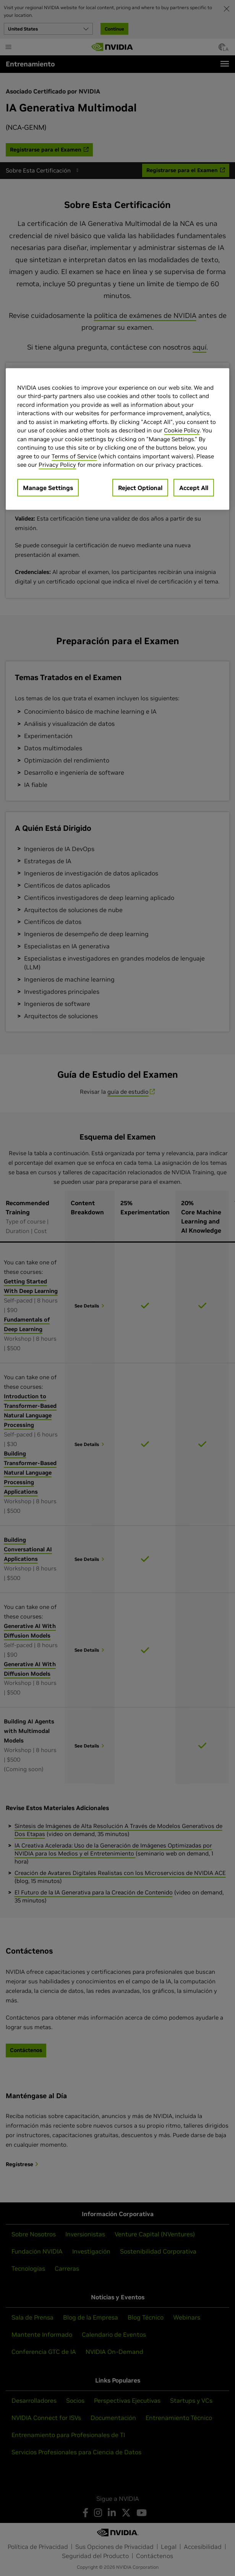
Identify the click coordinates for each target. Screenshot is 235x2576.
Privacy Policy (57, 464)
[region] (117, 438)
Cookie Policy (181, 430)
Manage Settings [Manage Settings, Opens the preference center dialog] (48, 487)
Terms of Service (74, 455)
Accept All (193, 487)
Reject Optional (140, 487)
